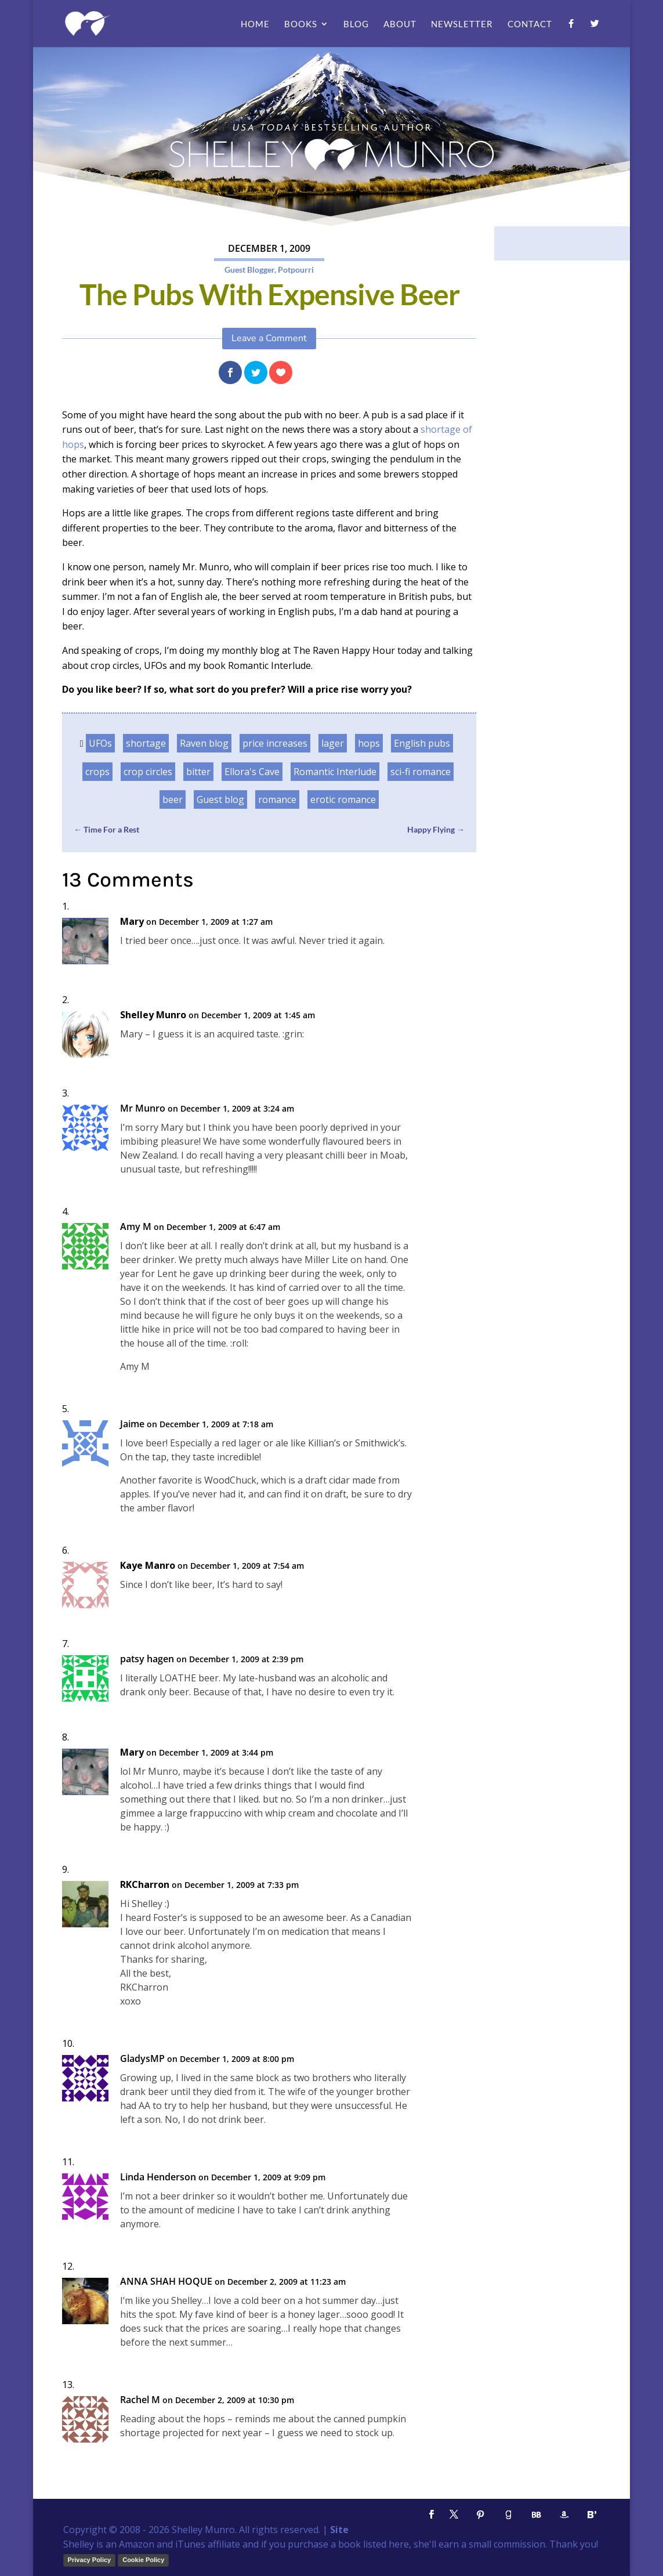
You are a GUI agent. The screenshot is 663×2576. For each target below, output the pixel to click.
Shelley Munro (153, 1015)
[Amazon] (563, 2514)
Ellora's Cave (252, 771)
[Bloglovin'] (591, 2514)
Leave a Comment (269, 338)
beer (172, 799)
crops (97, 771)
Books (300, 24)
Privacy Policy (89, 2559)
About (399, 24)
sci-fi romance (420, 771)
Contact (530, 24)
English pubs (422, 743)
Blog (356, 24)
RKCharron (144, 1884)
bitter (198, 771)
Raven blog (204, 743)
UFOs (100, 743)
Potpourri (296, 269)
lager (332, 743)
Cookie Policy (143, 2559)
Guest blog (220, 799)
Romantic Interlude (335, 771)
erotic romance (343, 799)
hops (369, 743)
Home (255, 24)
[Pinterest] (480, 2514)
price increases (274, 743)
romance (277, 799)
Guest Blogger (249, 269)
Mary (132, 921)
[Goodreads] (508, 2514)
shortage (146, 743)
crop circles (148, 771)
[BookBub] (536, 2514)
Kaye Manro (147, 1565)
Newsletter (462, 24)
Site (339, 2529)
